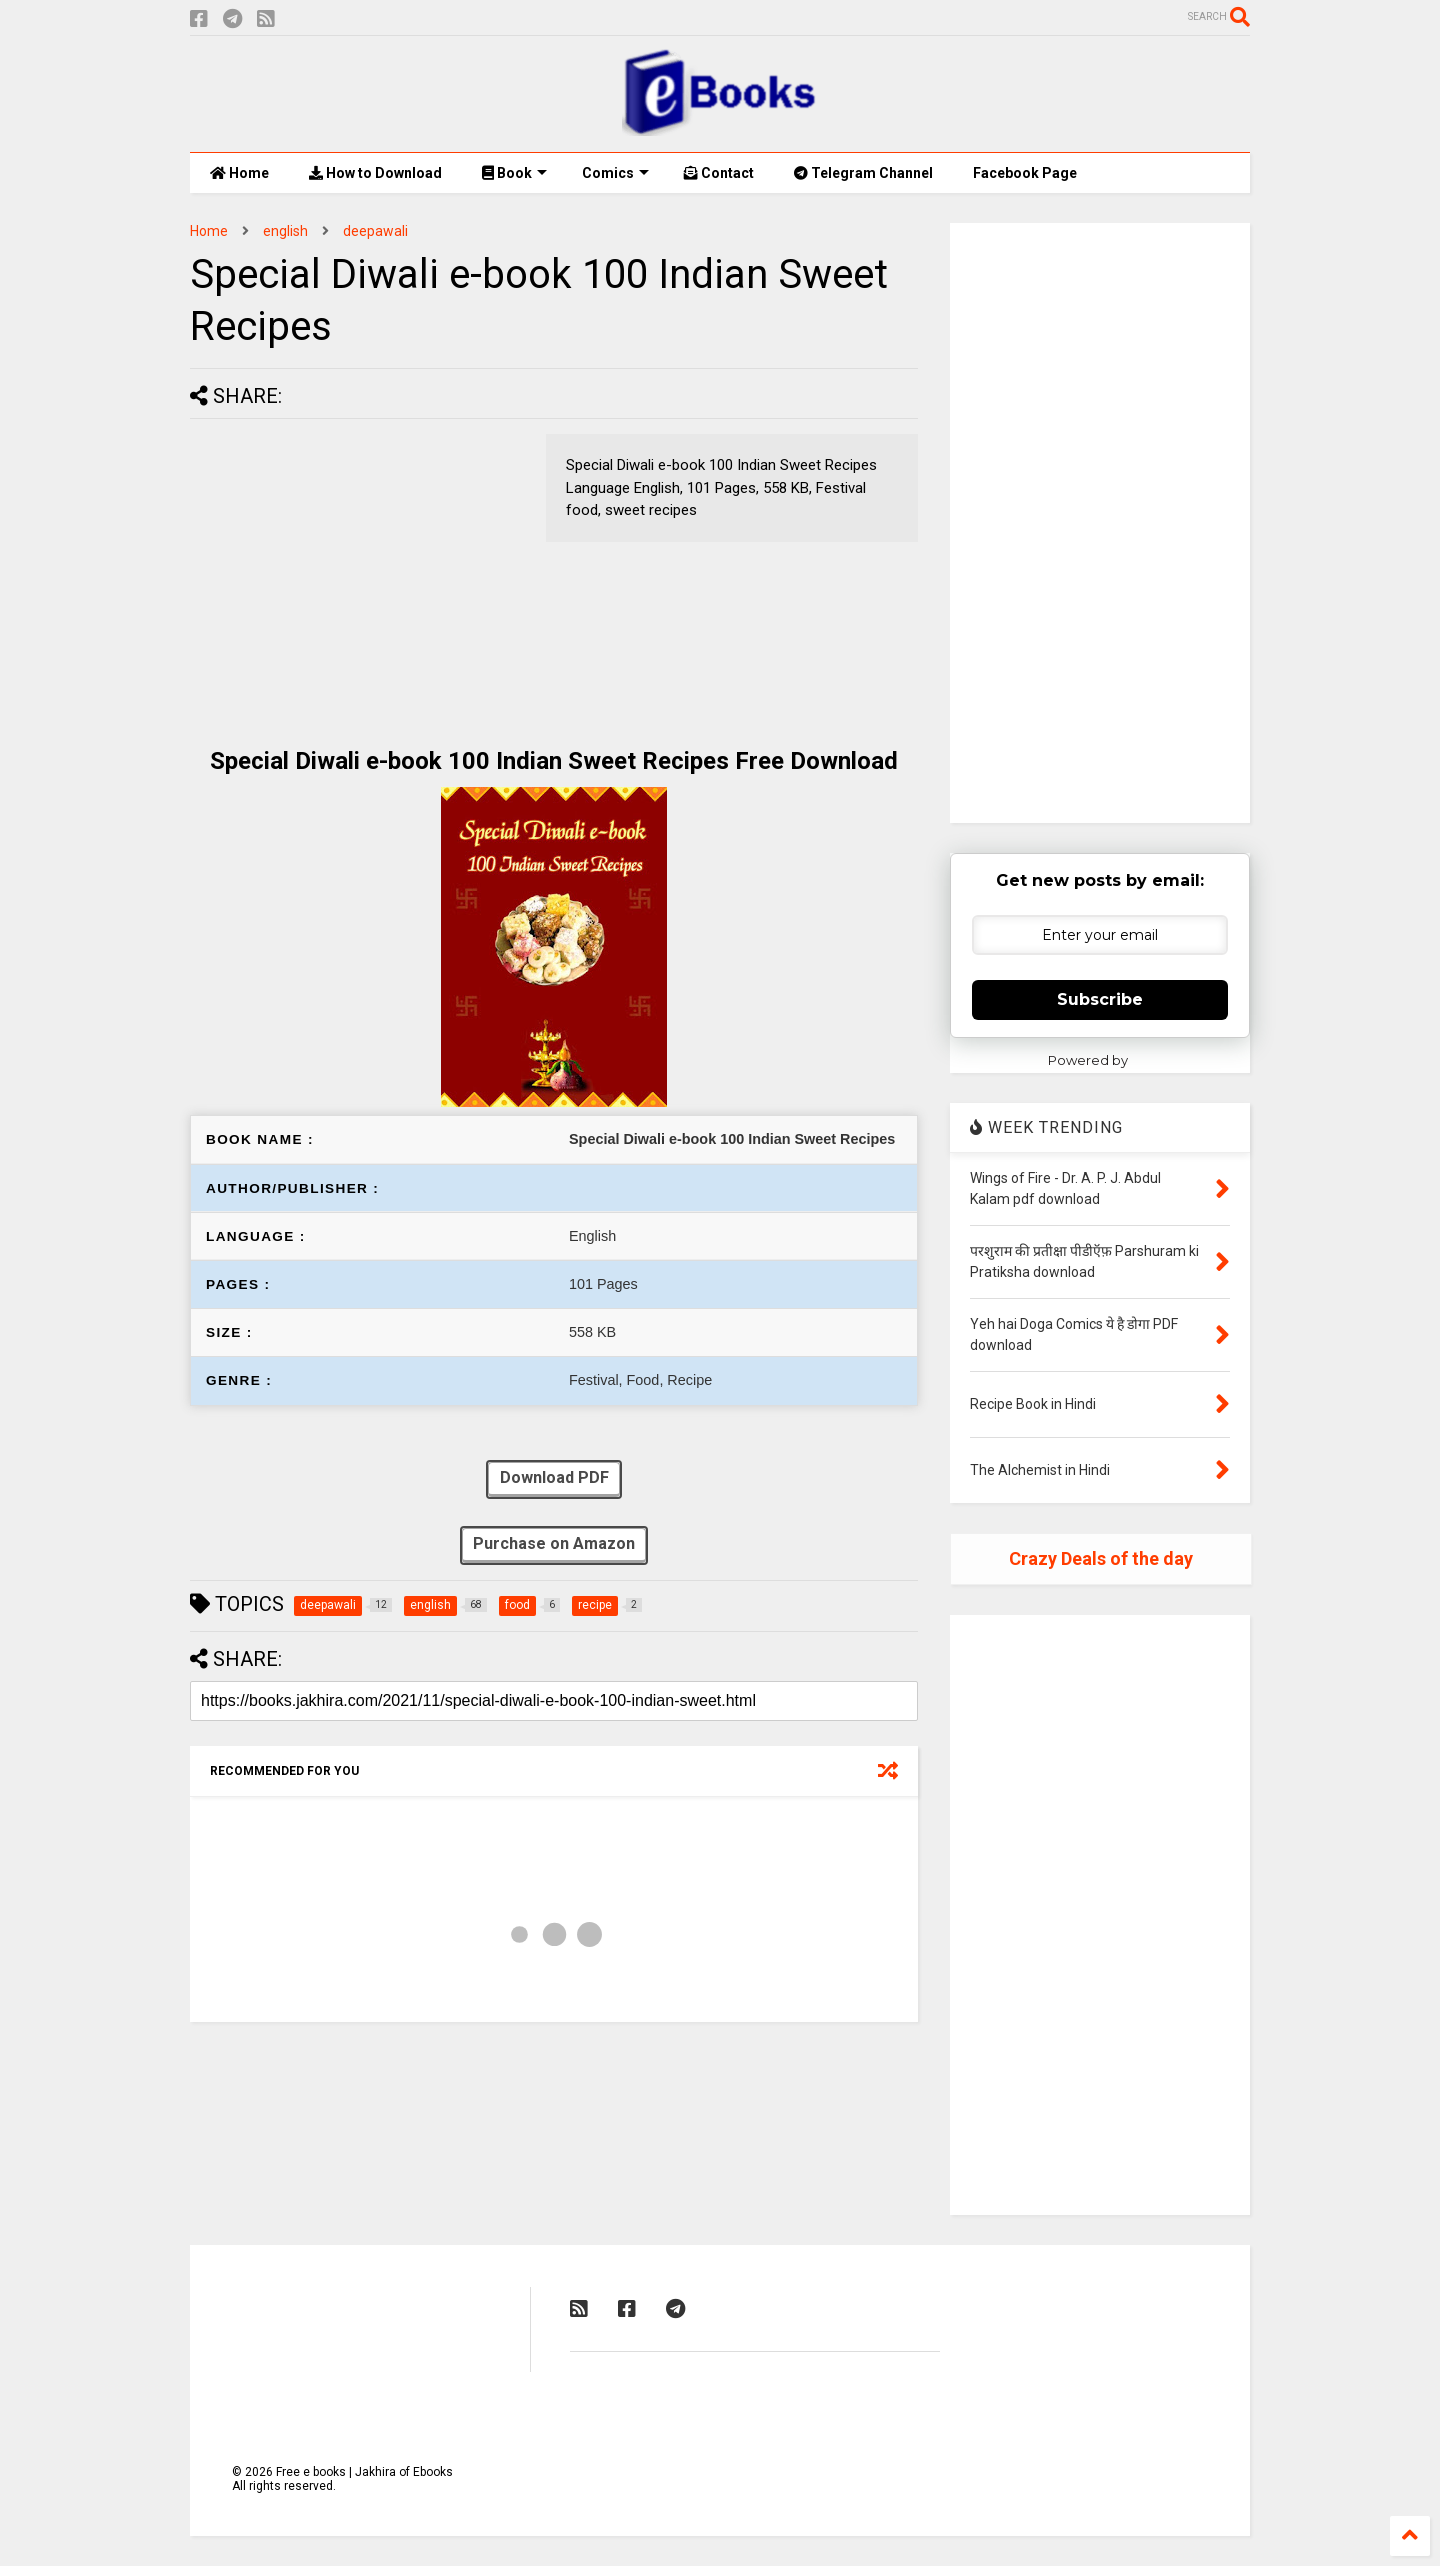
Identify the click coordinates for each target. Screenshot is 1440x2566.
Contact (719, 173)
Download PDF (553, 1479)
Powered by (1100, 1060)
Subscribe (1100, 999)
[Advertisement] (358, 574)
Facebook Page (1025, 173)
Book (514, 173)
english (285, 231)
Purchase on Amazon (554, 1545)
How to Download (375, 173)
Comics (615, 173)
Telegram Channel (863, 173)
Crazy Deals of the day (1101, 1558)
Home (239, 173)
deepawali (375, 231)
